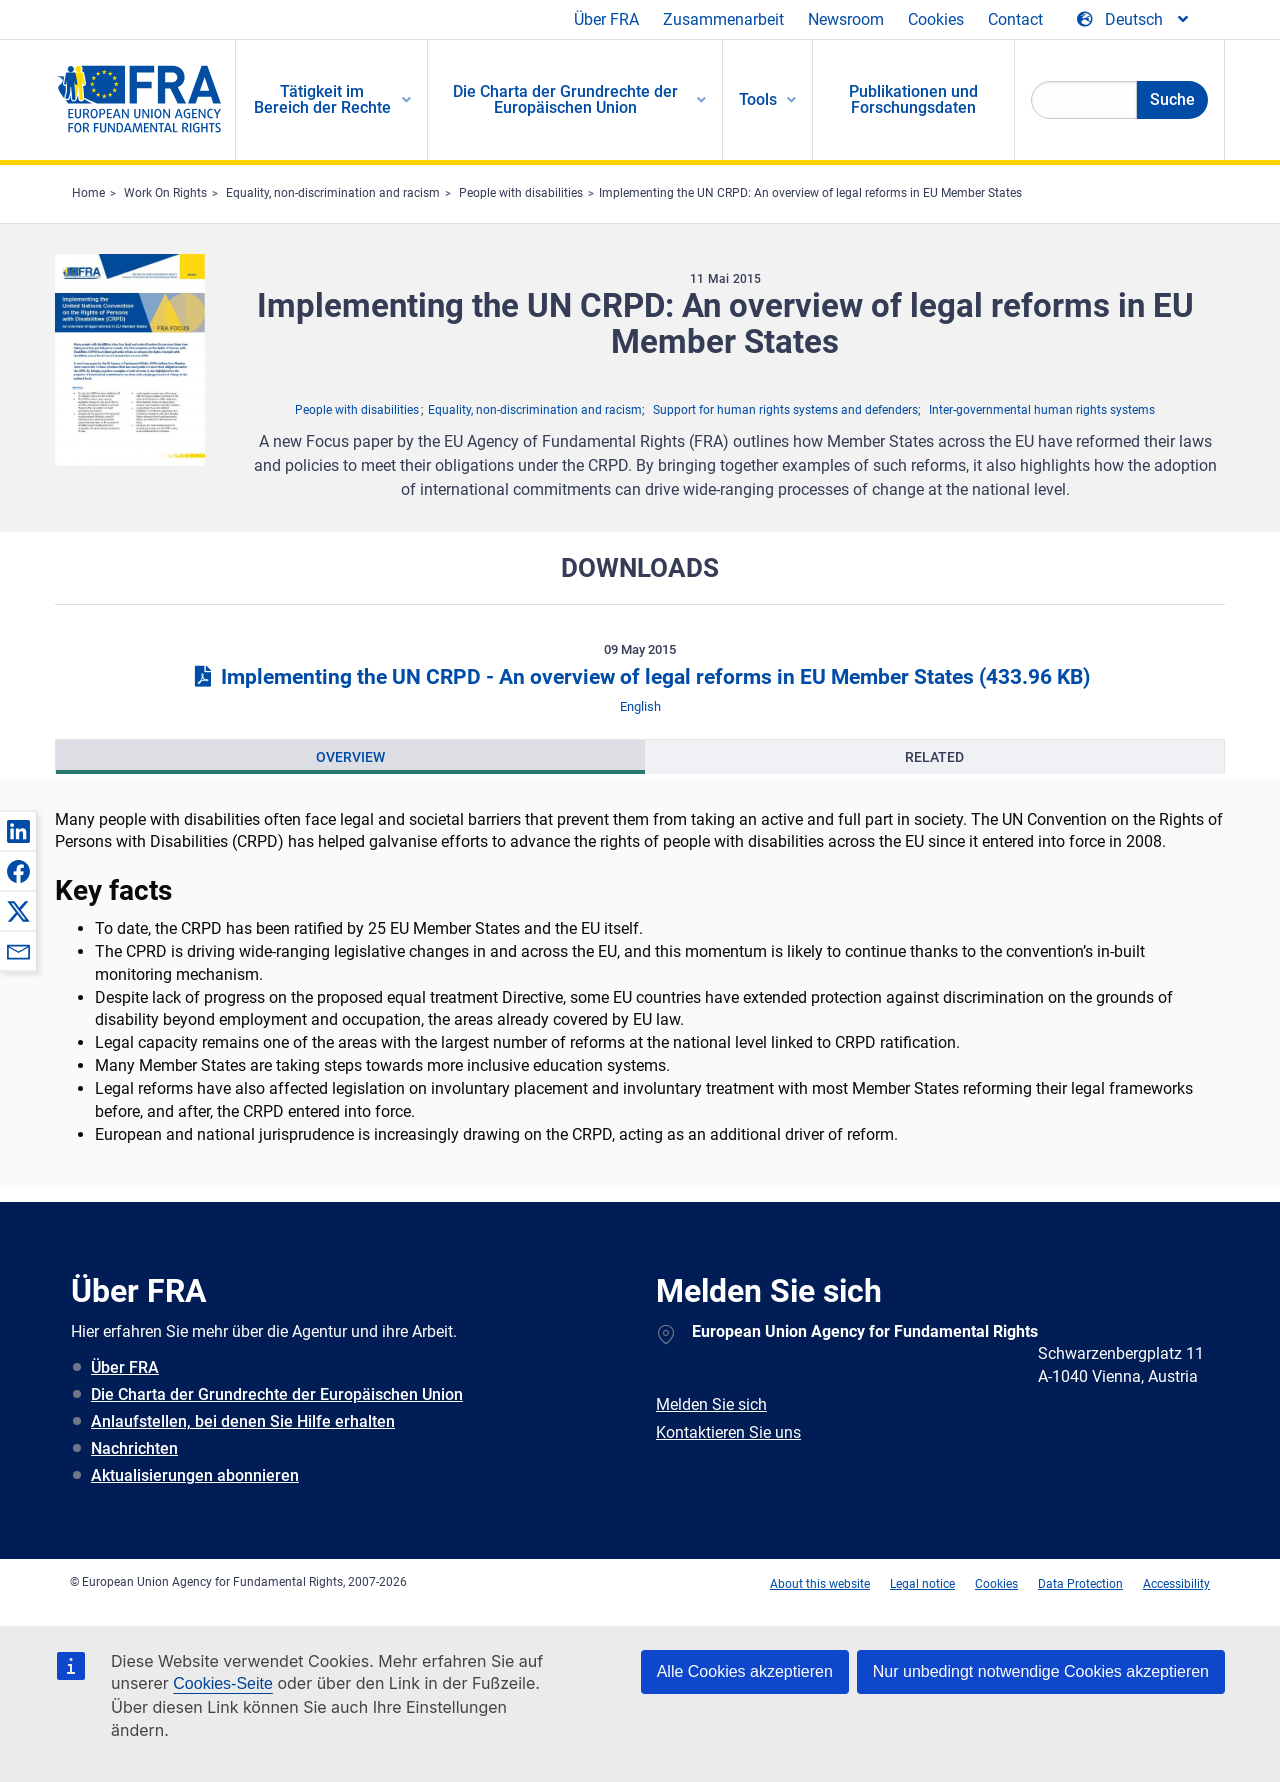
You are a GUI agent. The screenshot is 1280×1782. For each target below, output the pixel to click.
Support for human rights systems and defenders (785, 410)
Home (88, 193)
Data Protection (1080, 1584)
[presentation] (350, 757)
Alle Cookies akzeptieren (745, 1671)
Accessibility (1176, 1584)
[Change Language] (1134, 20)
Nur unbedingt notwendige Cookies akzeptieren (1041, 1671)
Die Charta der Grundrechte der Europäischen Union (277, 1394)
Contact (1015, 19)
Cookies (936, 19)
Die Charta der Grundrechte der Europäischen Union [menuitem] (565, 99)
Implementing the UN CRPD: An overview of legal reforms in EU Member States (810, 193)
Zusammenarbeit (723, 19)
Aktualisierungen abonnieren (195, 1475)
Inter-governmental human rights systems (1042, 410)
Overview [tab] (350, 757)
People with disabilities (521, 193)
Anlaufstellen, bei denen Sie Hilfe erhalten (243, 1421)
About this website (820, 1584)
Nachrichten (134, 1448)
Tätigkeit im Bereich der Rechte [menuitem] (322, 99)
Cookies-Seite (223, 1683)
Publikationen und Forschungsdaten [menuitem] (913, 99)
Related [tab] (934, 757)
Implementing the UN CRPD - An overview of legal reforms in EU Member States (640, 677)
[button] (18, 831)
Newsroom (846, 19)
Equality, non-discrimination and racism (333, 193)
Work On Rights (165, 193)
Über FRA (606, 19)
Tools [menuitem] (758, 99)
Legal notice (922, 1584)
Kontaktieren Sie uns (728, 1432)
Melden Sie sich (711, 1404)
